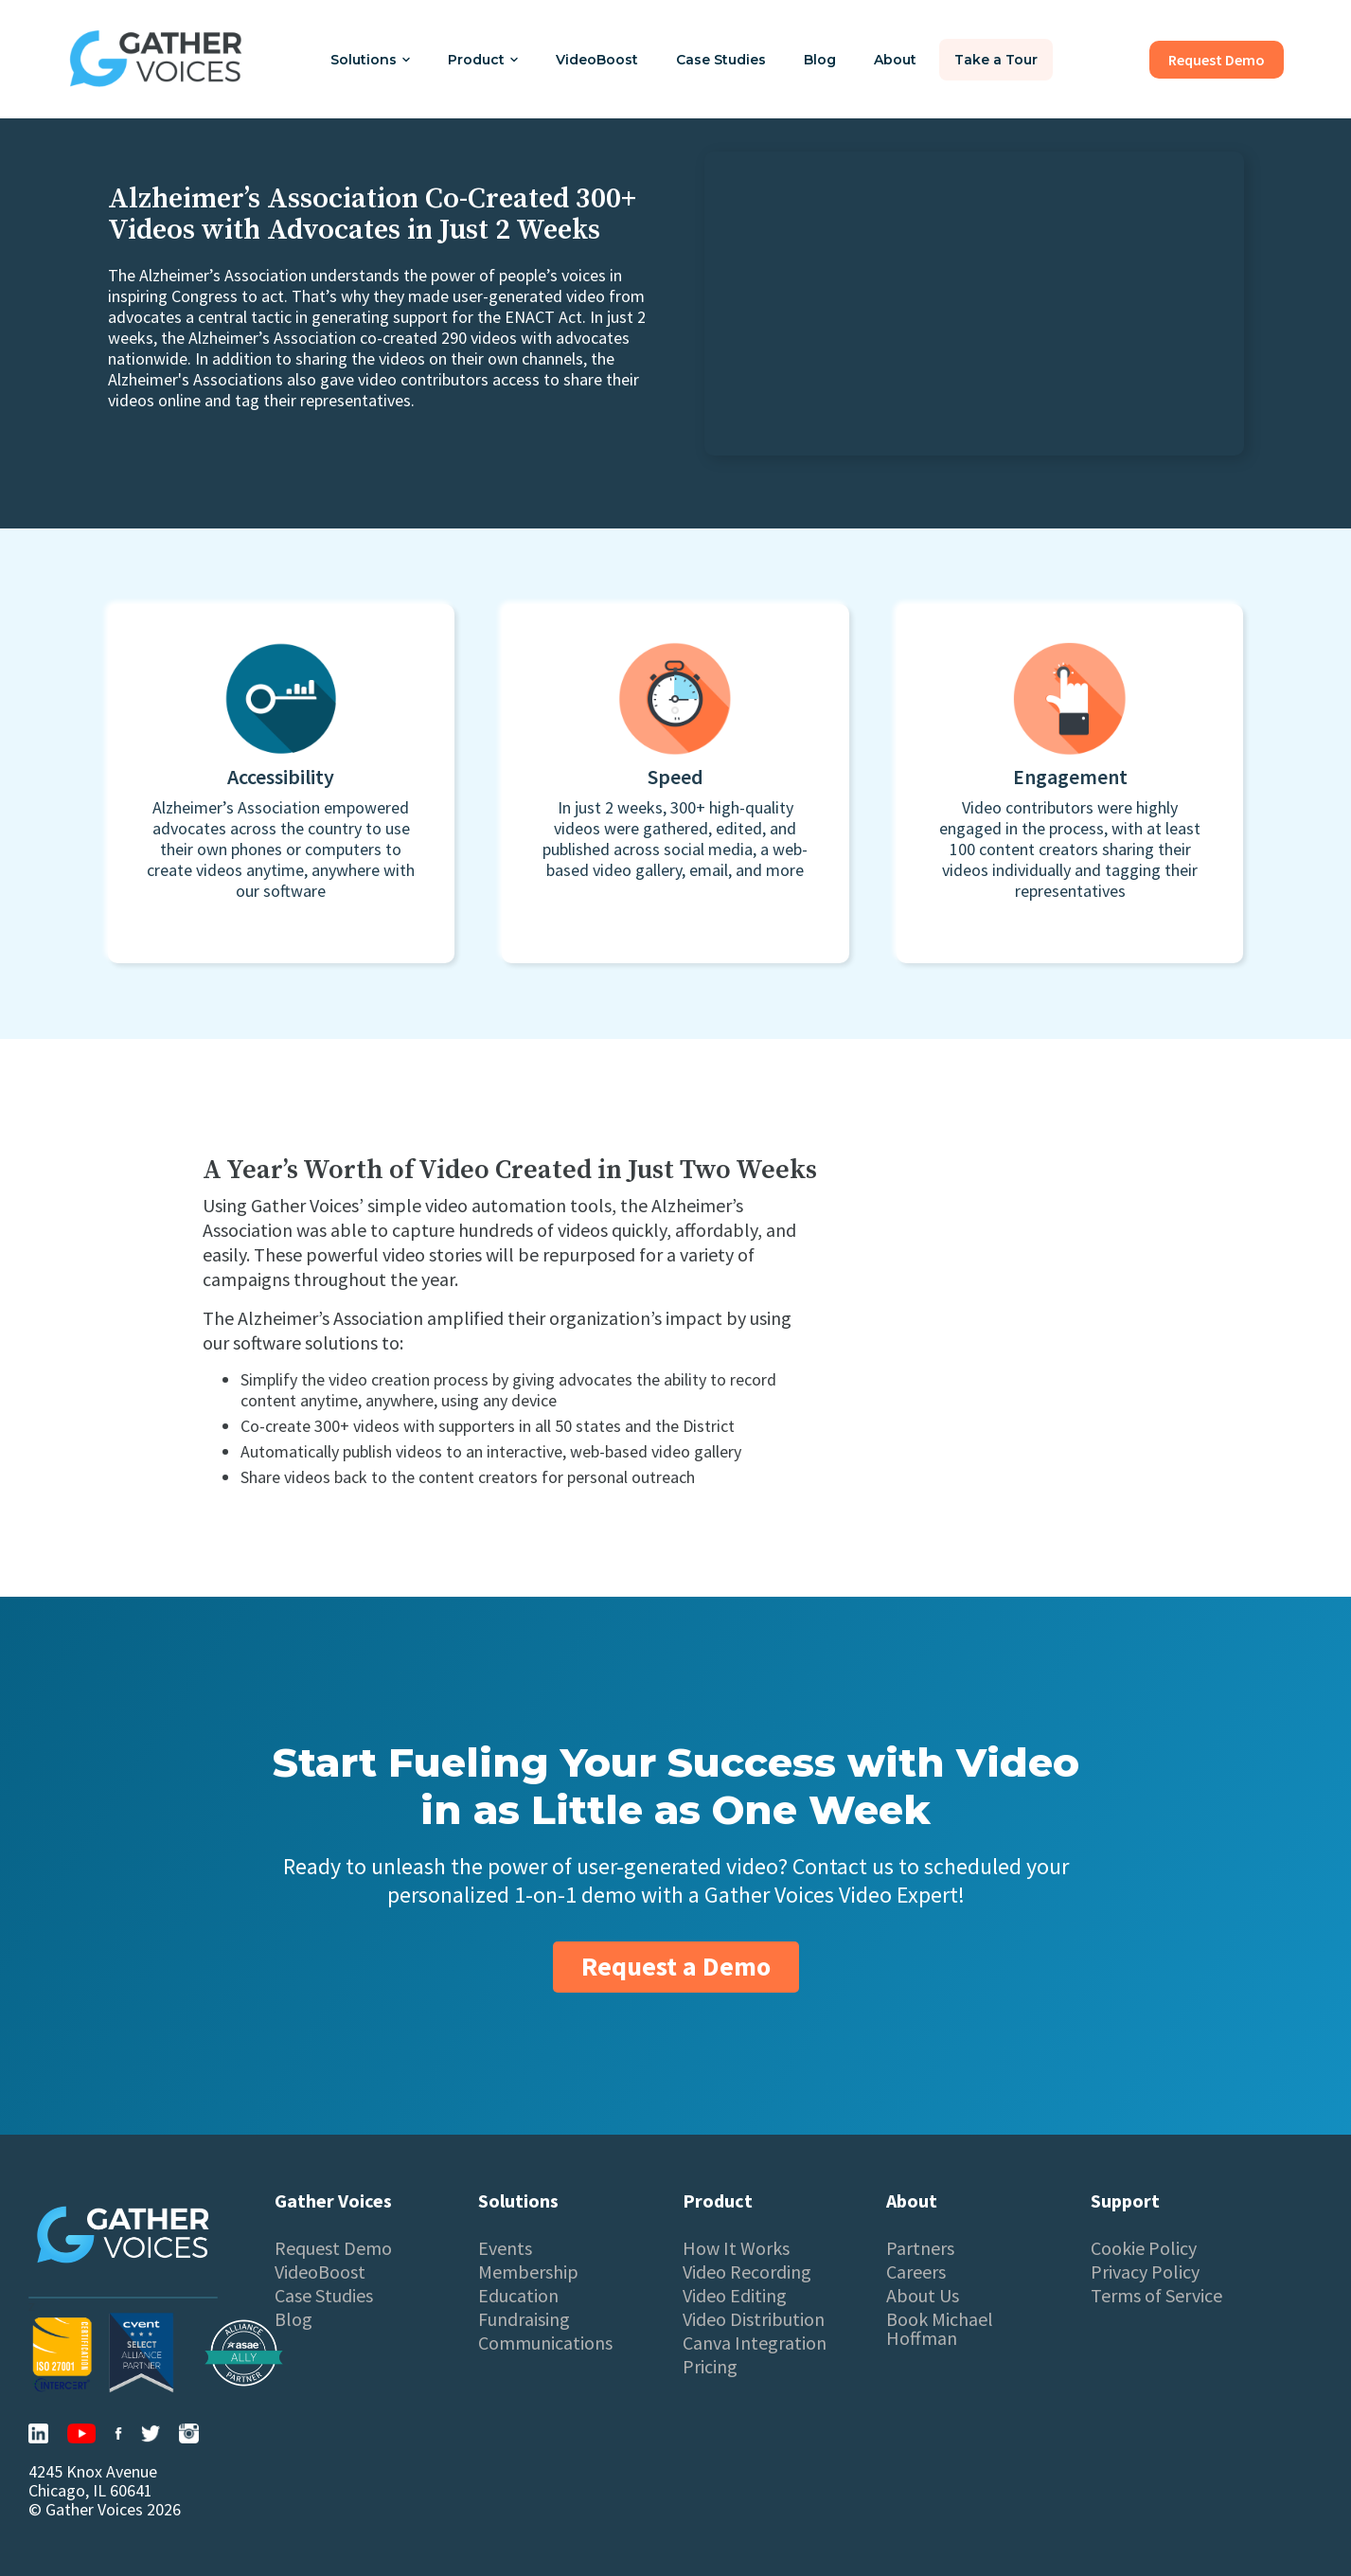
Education (518, 2295)
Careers (916, 2272)
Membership (528, 2272)
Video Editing (735, 2295)
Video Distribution (754, 2319)
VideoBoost (597, 59)
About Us (922, 2295)
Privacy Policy (1145, 2272)
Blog (820, 59)
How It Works (736, 2248)
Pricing (710, 2366)
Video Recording (747, 2272)
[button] (370, 59)
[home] (155, 59)
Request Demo (333, 2248)
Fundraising (524, 2319)
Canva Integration (755, 2343)
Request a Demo (676, 1966)
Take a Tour (996, 59)
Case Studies (721, 59)
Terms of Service (1156, 2295)
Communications (545, 2343)
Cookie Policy (1144, 2248)
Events (505, 2248)
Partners (920, 2248)
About (895, 59)
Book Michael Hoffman (939, 2329)
